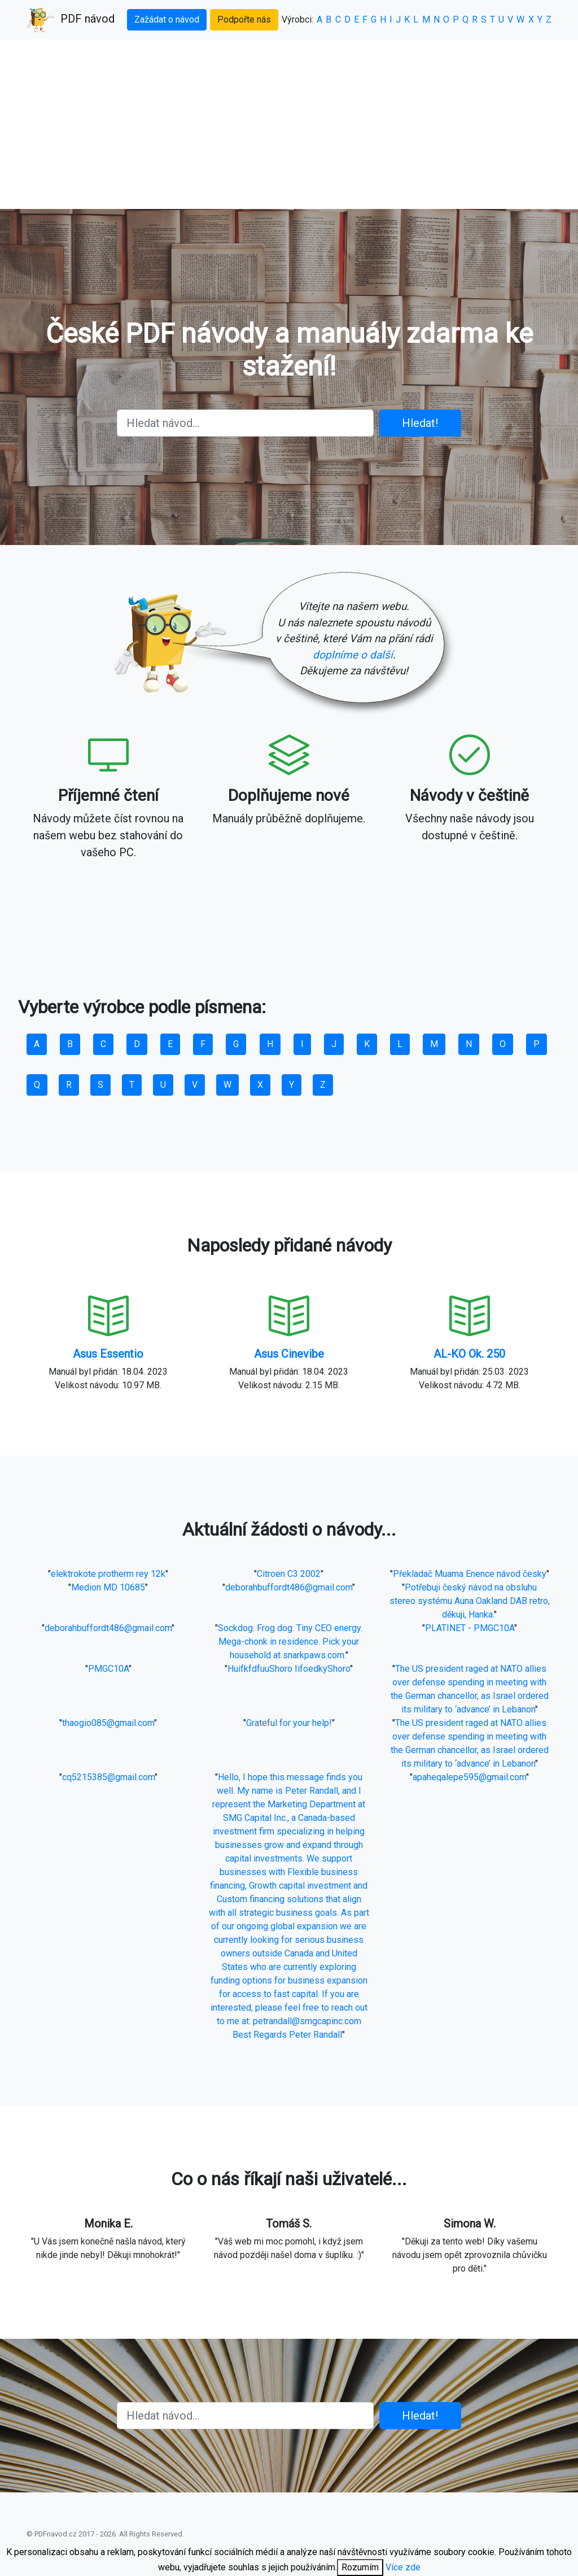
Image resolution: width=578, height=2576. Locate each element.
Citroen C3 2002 (289, 1573)
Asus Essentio (108, 1354)
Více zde (403, 2567)
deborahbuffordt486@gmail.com (288, 1587)
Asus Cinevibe (289, 1354)
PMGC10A (108, 1668)
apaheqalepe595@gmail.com (469, 1777)
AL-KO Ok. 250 (469, 1354)
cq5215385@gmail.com (108, 1777)
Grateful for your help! (289, 1723)
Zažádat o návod (166, 19)
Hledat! (420, 423)
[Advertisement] (289, 124)
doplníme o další (353, 654)
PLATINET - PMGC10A (469, 1628)
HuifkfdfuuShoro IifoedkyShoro (288, 1668)
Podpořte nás (244, 19)
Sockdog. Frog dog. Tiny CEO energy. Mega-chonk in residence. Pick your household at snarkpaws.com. (290, 1641)
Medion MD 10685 (108, 1587)
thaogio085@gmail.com (108, 1723)
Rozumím (360, 2567)
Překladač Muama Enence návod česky (469, 1573)
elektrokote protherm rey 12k (108, 1573)
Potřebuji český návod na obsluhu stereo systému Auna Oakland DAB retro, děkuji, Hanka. (469, 1601)
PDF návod (71, 19)
